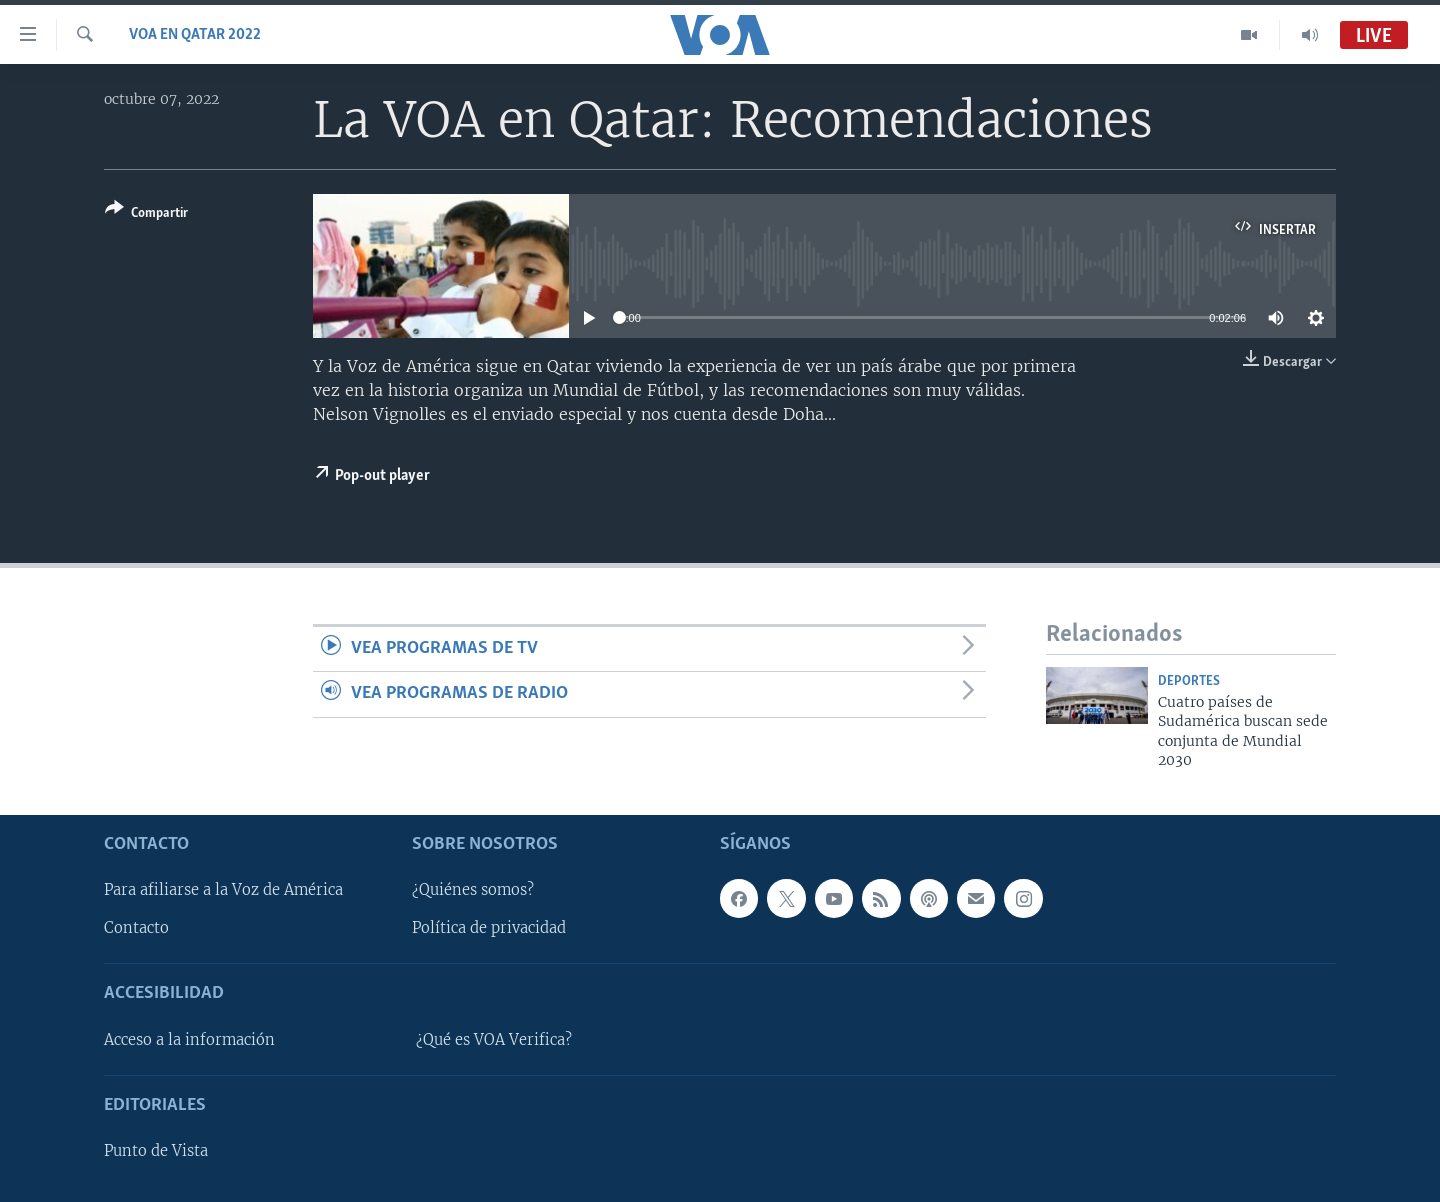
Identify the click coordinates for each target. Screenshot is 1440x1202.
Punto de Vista (156, 1151)
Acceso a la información (189, 1039)
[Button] (146, 214)
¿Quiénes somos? (473, 890)
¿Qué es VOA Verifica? (494, 1039)
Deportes (1189, 681)
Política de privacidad (489, 928)
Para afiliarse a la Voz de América (223, 890)
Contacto (136, 928)
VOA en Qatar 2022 (195, 35)
